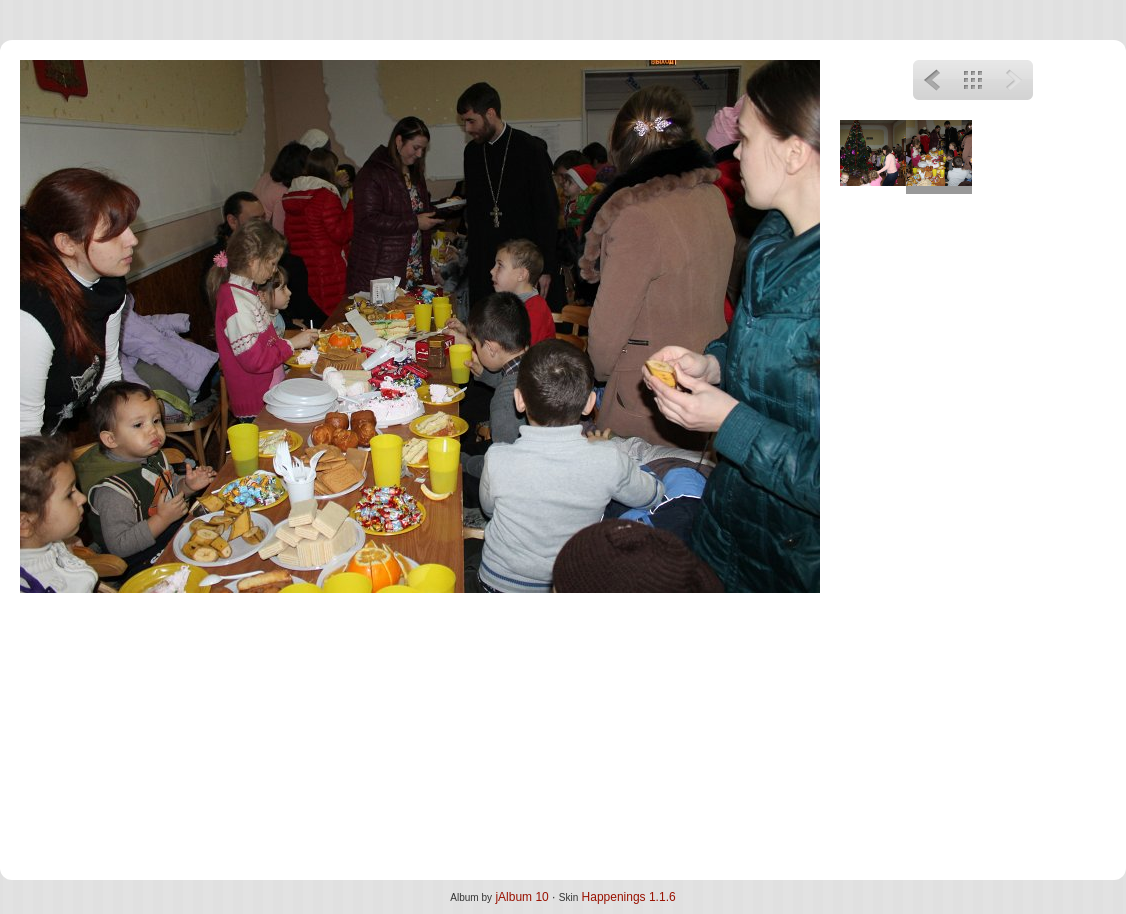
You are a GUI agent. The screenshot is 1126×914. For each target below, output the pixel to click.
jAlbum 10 (521, 897)
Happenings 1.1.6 (629, 897)
